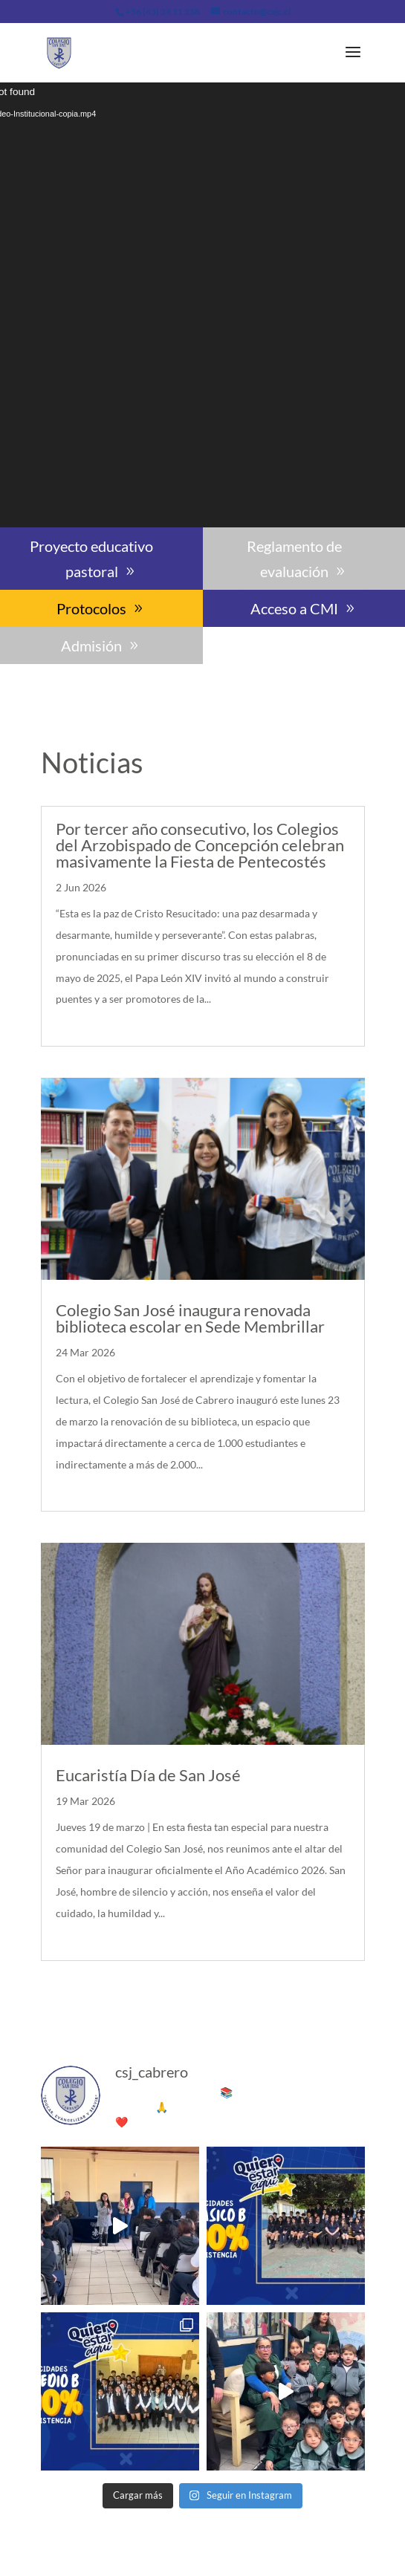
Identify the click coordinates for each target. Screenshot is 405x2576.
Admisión (91, 645)
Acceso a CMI (294, 608)
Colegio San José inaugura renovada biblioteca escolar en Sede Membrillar (190, 1318)
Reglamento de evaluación (294, 558)
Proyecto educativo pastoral (91, 558)
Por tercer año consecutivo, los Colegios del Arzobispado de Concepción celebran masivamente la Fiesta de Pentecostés (200, 845)
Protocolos (91, 608)
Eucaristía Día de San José (148, 1775)
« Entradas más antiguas (106, 1993)
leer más (79, 1020)
